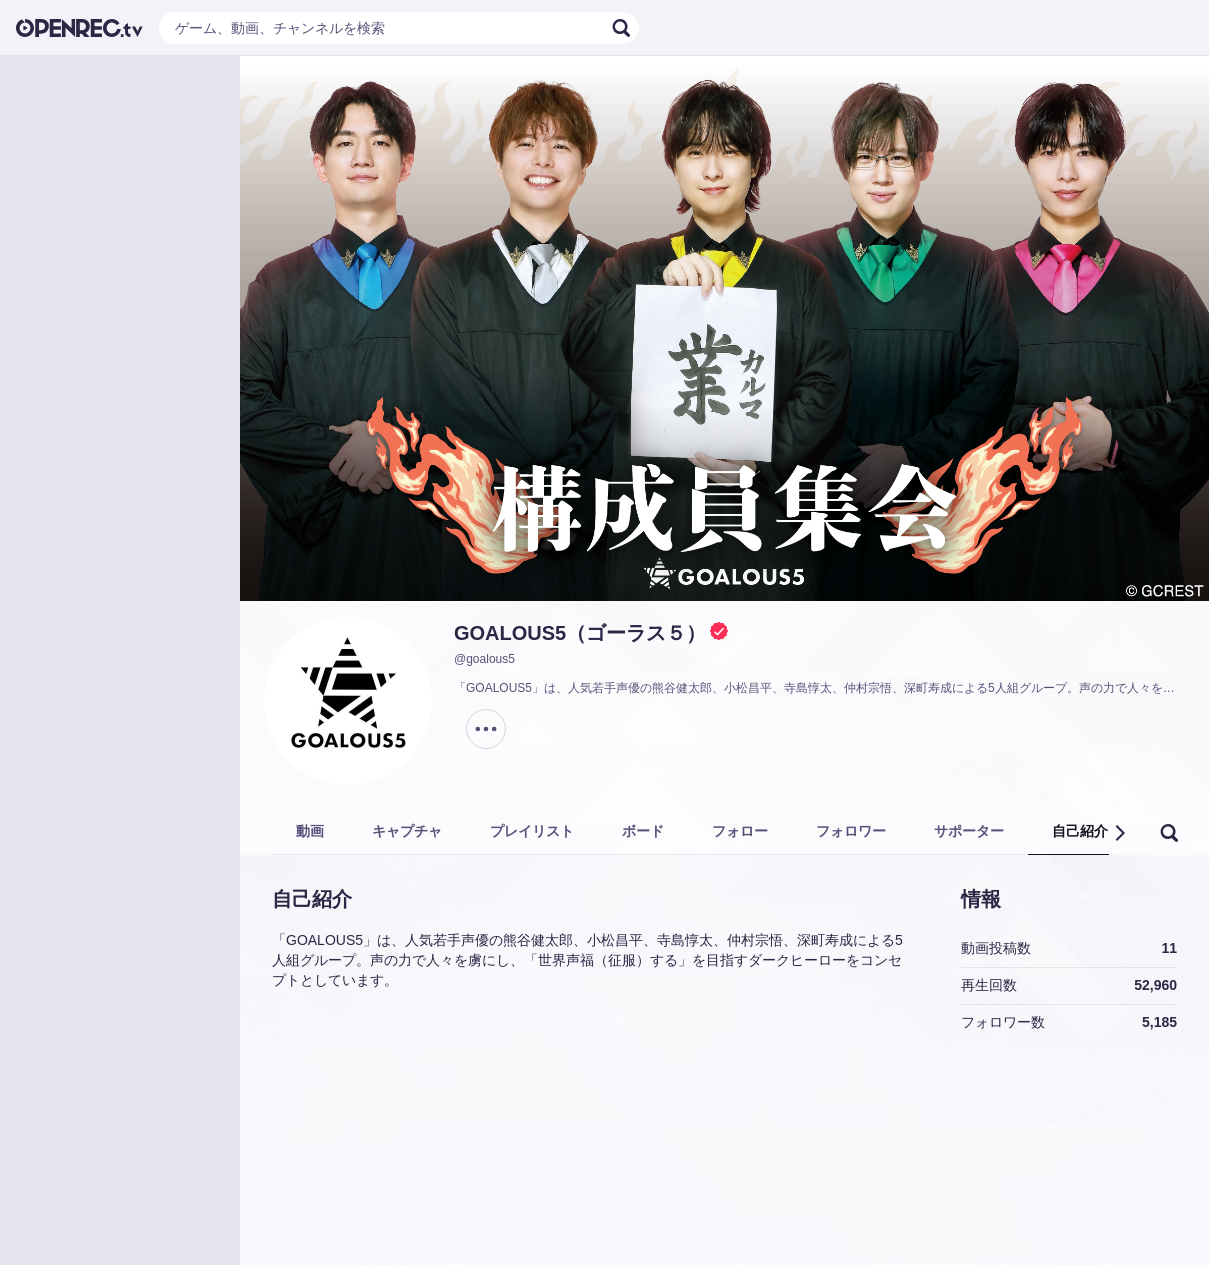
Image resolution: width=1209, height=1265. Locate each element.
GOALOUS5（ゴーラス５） (580, 633)
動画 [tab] (310, 831)
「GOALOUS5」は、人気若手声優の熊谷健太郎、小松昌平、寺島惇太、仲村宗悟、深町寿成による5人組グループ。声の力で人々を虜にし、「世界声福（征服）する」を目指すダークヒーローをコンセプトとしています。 (819, 688)
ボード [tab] (643, 831)
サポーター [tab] (969, 831)
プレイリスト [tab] (532, 831)
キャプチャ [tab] (407, 831)
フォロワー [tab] (851, 831)
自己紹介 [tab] (1080, 831)
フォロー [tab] (740, 831)
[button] (1119, 833)
